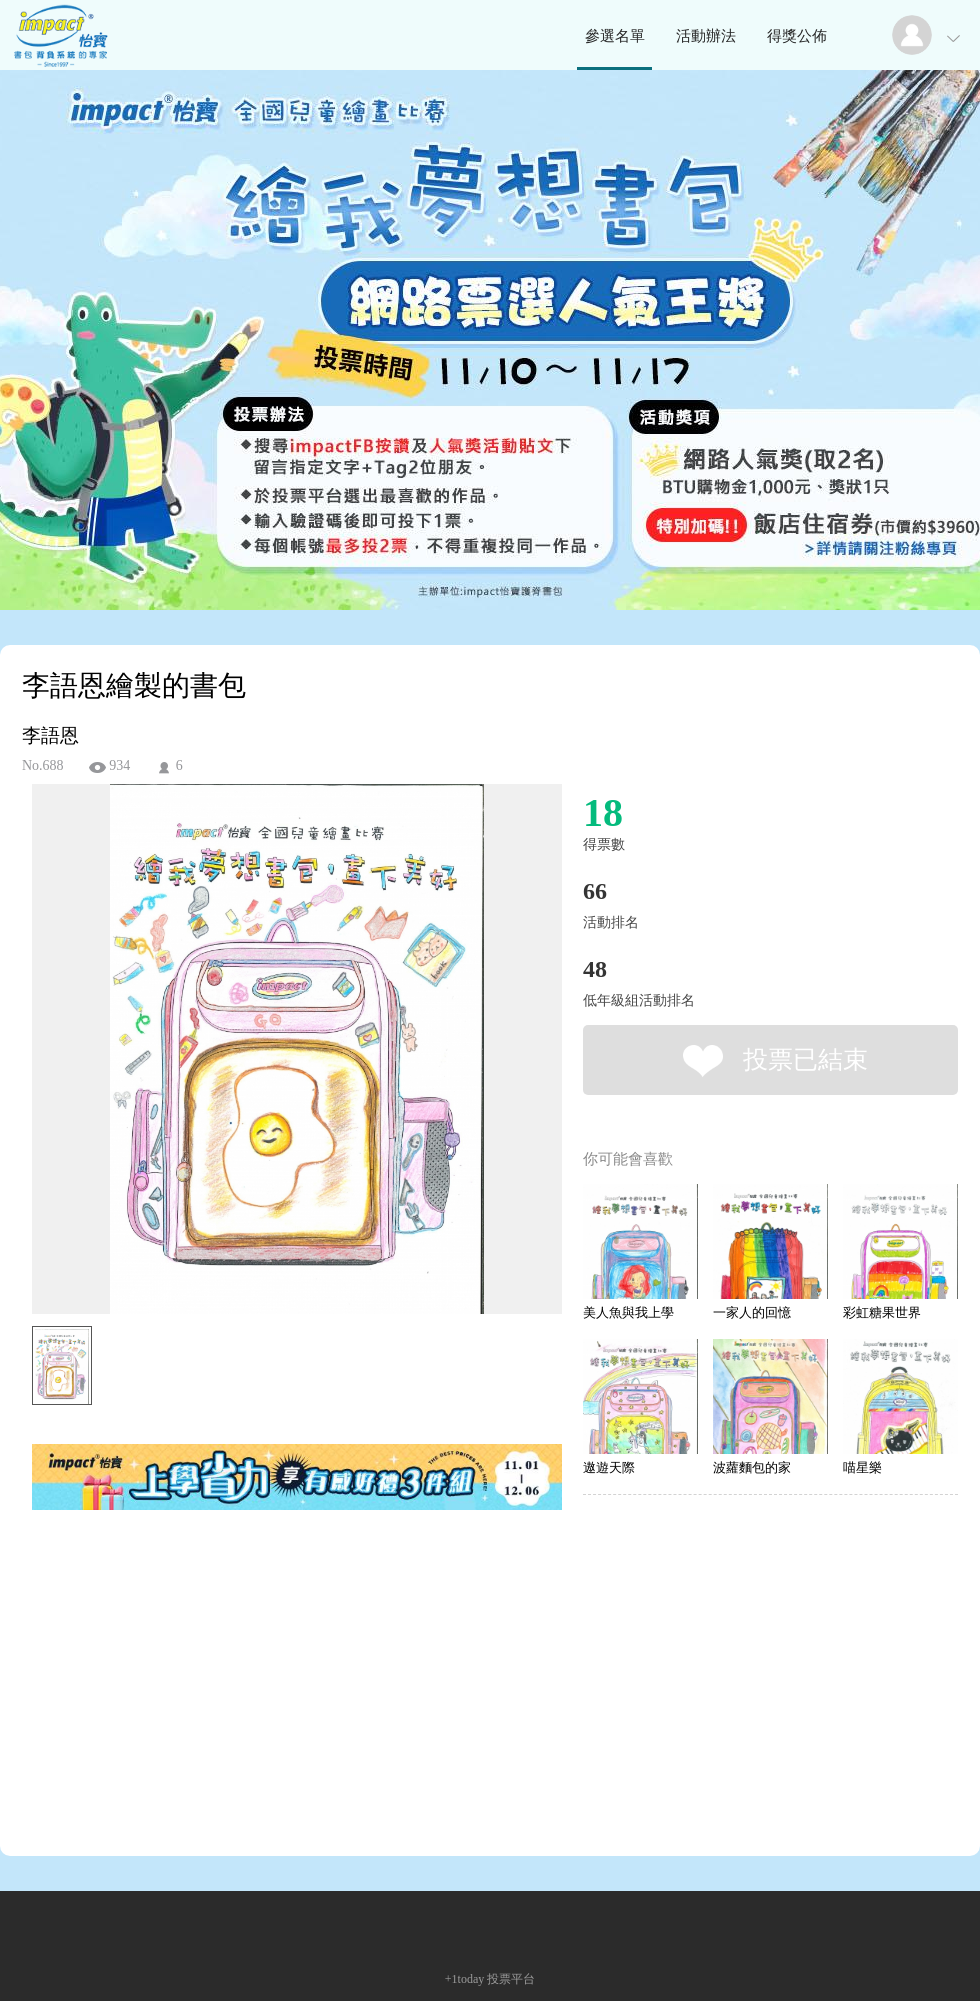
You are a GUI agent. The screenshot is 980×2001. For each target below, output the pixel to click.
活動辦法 (706, 36)
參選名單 (615, 36)
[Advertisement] (266, 1604)
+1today (464, 1979)
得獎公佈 (797, 36)
